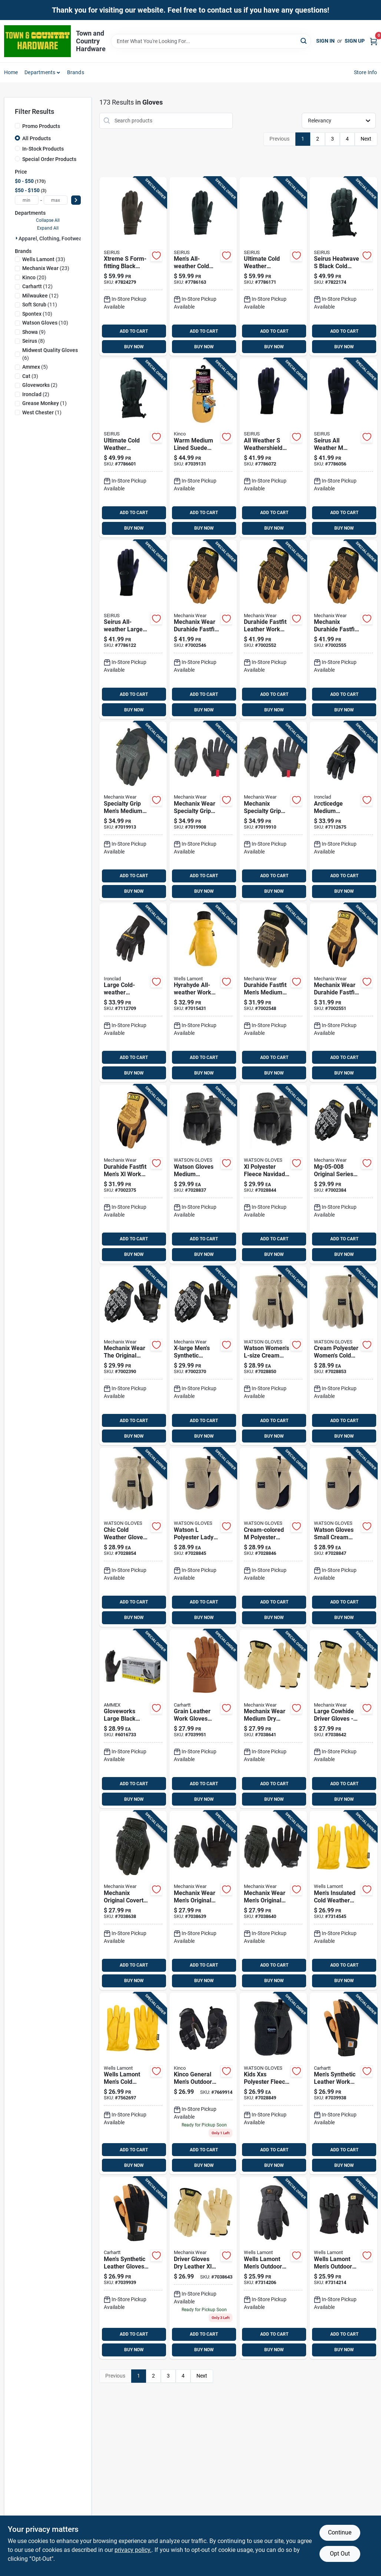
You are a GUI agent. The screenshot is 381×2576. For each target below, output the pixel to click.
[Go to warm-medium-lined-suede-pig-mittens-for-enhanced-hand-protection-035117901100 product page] (203, 447)
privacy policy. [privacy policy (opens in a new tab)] (133, 2549)
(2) (39, 385)
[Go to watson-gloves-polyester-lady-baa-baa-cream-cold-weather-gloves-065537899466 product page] (343, 1355)
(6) (50, 354)
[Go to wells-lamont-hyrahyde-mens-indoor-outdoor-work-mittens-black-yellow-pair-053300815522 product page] (203, 992)
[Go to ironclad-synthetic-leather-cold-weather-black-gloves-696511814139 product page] (343, 811)
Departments (39, 72)
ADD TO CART (134, 331)
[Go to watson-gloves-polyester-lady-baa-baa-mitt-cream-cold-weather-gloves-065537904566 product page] (203, 1537)
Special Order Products (49, 159)
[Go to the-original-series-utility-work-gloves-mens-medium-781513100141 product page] (133, 1355)
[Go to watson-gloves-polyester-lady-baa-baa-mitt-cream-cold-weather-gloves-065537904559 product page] (273, 1537)
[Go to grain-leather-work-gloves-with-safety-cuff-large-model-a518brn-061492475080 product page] (203, 1719)
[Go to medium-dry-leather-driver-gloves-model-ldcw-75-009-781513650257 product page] (273, 1719)
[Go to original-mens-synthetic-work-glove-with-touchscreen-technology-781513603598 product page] (273, 1900)
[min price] (27, 200)
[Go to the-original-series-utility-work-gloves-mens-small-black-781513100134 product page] (343, 1174)
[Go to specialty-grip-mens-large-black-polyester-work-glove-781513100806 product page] (203, 811)
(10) (37, 314)
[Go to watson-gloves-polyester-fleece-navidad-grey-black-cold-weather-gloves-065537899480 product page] (203, 1174)
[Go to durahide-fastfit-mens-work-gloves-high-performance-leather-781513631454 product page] (133, 1174)
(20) (34, 277)
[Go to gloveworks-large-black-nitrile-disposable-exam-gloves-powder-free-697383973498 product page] (133, 1719)
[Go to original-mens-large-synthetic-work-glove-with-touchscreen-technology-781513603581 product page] (203, 1900)
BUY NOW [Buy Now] (134, 346)
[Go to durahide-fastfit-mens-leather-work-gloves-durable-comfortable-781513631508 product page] (343, 629)
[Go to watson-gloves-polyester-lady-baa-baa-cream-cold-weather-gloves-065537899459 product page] (133, 1537)
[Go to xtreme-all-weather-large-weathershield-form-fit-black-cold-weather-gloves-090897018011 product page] (273, 266)
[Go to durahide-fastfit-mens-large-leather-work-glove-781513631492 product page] (273, 629)
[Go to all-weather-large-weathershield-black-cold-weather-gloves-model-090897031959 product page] (133, 629)
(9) (34, 332)
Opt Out (340, 2553)
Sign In (325, 41)
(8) (33, 341)
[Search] (304, 40)
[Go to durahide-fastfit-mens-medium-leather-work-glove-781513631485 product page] (203, 629)
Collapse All (48, 220)
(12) (37, 286)
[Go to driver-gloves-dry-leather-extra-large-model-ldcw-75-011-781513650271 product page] (203, 2268)
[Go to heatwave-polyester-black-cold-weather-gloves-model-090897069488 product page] (343, 266)
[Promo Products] (17, 125)
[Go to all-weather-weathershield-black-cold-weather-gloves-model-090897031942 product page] (343, 447)
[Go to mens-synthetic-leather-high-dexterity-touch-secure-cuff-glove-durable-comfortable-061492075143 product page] (133, 2268)
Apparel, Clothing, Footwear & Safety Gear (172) (75, 238)
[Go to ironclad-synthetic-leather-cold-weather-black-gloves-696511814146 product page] (133, 992)
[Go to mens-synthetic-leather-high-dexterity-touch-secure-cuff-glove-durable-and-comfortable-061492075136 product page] (343, 2084)
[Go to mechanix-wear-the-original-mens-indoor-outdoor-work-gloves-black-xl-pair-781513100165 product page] (203, 1355)
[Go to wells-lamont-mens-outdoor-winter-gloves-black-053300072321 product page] (273, 2268)
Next (366, 139)
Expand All (48, 228)
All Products (36, 138)
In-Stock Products (43, 149)
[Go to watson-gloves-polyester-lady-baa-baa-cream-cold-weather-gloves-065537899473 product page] (273, 1355)
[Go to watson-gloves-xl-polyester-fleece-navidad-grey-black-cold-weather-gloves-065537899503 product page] (273, 1174)
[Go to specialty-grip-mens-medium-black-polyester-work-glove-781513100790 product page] (133, 811)
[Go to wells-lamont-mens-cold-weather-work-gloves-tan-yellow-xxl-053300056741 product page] (133, 2084)
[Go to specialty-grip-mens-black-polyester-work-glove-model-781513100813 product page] (273, 811)
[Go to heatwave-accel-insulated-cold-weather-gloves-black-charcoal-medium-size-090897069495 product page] (133, 447)
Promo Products (41, 126)
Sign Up (355, 41)
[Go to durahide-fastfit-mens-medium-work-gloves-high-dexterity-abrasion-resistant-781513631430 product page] (273, 992)
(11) (39, 304)
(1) (44, 403)
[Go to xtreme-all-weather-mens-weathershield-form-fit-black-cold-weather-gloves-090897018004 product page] (203, 266)
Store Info (365, 72)
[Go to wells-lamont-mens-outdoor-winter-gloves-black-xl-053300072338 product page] (343, 2268)
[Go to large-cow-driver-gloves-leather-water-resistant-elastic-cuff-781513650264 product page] (343, 1719)
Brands (75, 72)
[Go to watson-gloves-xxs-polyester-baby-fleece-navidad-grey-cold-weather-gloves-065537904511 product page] (273, 2084)
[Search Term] (211, 41)
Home (11, 72)
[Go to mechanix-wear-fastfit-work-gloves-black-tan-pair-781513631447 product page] (343, 992)
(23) (45, 268)
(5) (35, 367)
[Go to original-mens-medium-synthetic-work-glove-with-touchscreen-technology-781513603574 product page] (133, 1900)
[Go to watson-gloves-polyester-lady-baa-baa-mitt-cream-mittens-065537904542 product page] (343, 1537)
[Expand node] (16, 238)
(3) (30, 376)
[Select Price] (76, 200)
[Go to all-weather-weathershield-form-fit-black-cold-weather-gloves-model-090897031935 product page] (273, 447)
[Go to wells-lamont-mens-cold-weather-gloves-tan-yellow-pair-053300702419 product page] (343, 1900)
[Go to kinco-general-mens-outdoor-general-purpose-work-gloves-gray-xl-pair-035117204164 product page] (203, 2084)
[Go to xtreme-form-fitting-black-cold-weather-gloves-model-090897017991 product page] (133, 266)
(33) (43, 259)
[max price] (55, 200)
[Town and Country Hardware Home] (37, 41)
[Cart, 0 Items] (373, 41)
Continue (339, 2532)
